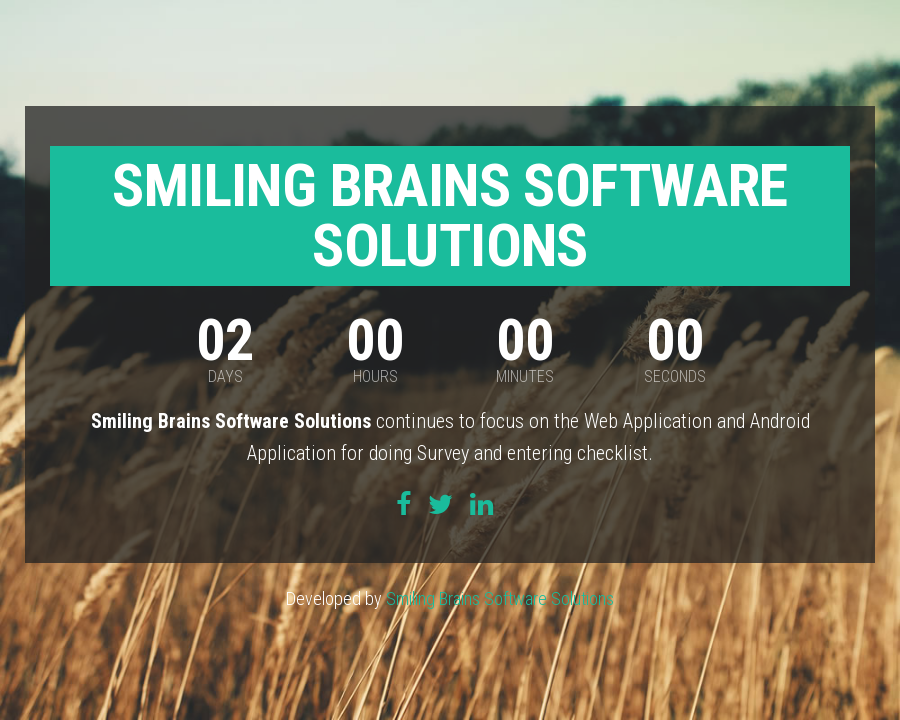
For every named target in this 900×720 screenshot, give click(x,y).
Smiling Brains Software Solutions (500, 598)
